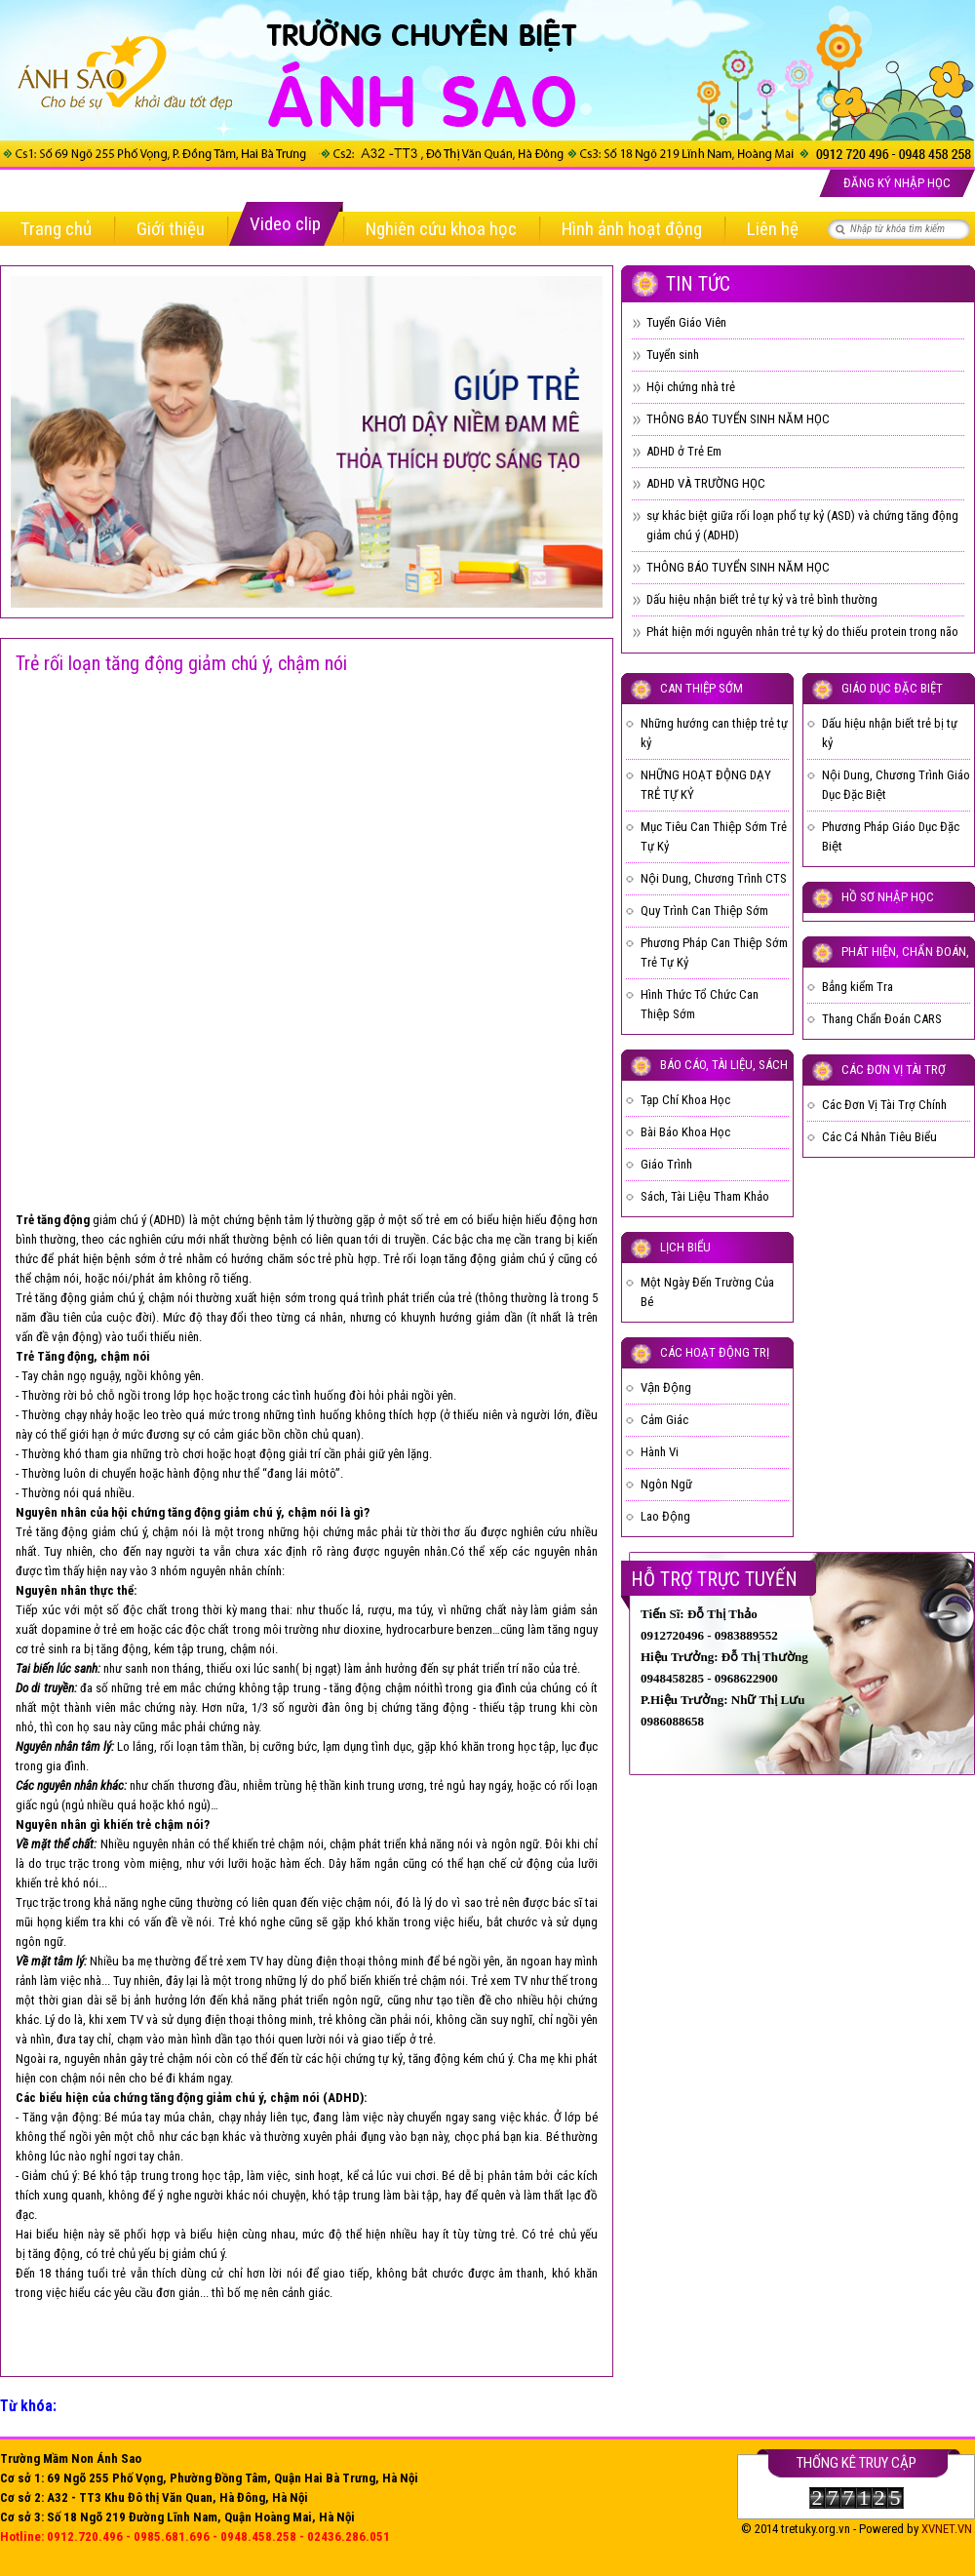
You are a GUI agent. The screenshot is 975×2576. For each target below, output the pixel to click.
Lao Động (665, 1516)
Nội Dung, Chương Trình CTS (714, 878)
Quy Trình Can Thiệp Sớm (704, 910)
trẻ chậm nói (292, 1844)
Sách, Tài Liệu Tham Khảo (705, 1196)
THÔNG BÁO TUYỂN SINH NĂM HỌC (738, 419)
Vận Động (666, 1387)
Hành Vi (660, 1452)
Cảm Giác (664, 1419)
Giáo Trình (666, 1164)
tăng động (122, 1649)
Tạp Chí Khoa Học (685, 1099)
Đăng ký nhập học (897, 183)
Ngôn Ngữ (666, 1484)
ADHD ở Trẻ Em (684, 451)
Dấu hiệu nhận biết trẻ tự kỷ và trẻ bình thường (762, 599)
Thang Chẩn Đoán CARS (882, 1018)
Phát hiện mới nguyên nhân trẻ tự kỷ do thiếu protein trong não (802, 631)
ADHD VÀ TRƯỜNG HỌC (705, 483)
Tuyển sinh (672, 354)
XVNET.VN (946, 2528)
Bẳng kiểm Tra (857, 986)
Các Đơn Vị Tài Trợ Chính (884, 1104)
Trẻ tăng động (51, 1297)
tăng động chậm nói (380, 1688)
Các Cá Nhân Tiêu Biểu (879, 1136)
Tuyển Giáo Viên (686, 322)
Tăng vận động (60, 2117)
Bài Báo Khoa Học (685, 1132)
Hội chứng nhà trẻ (690, 386)
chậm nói (56, 1278)
